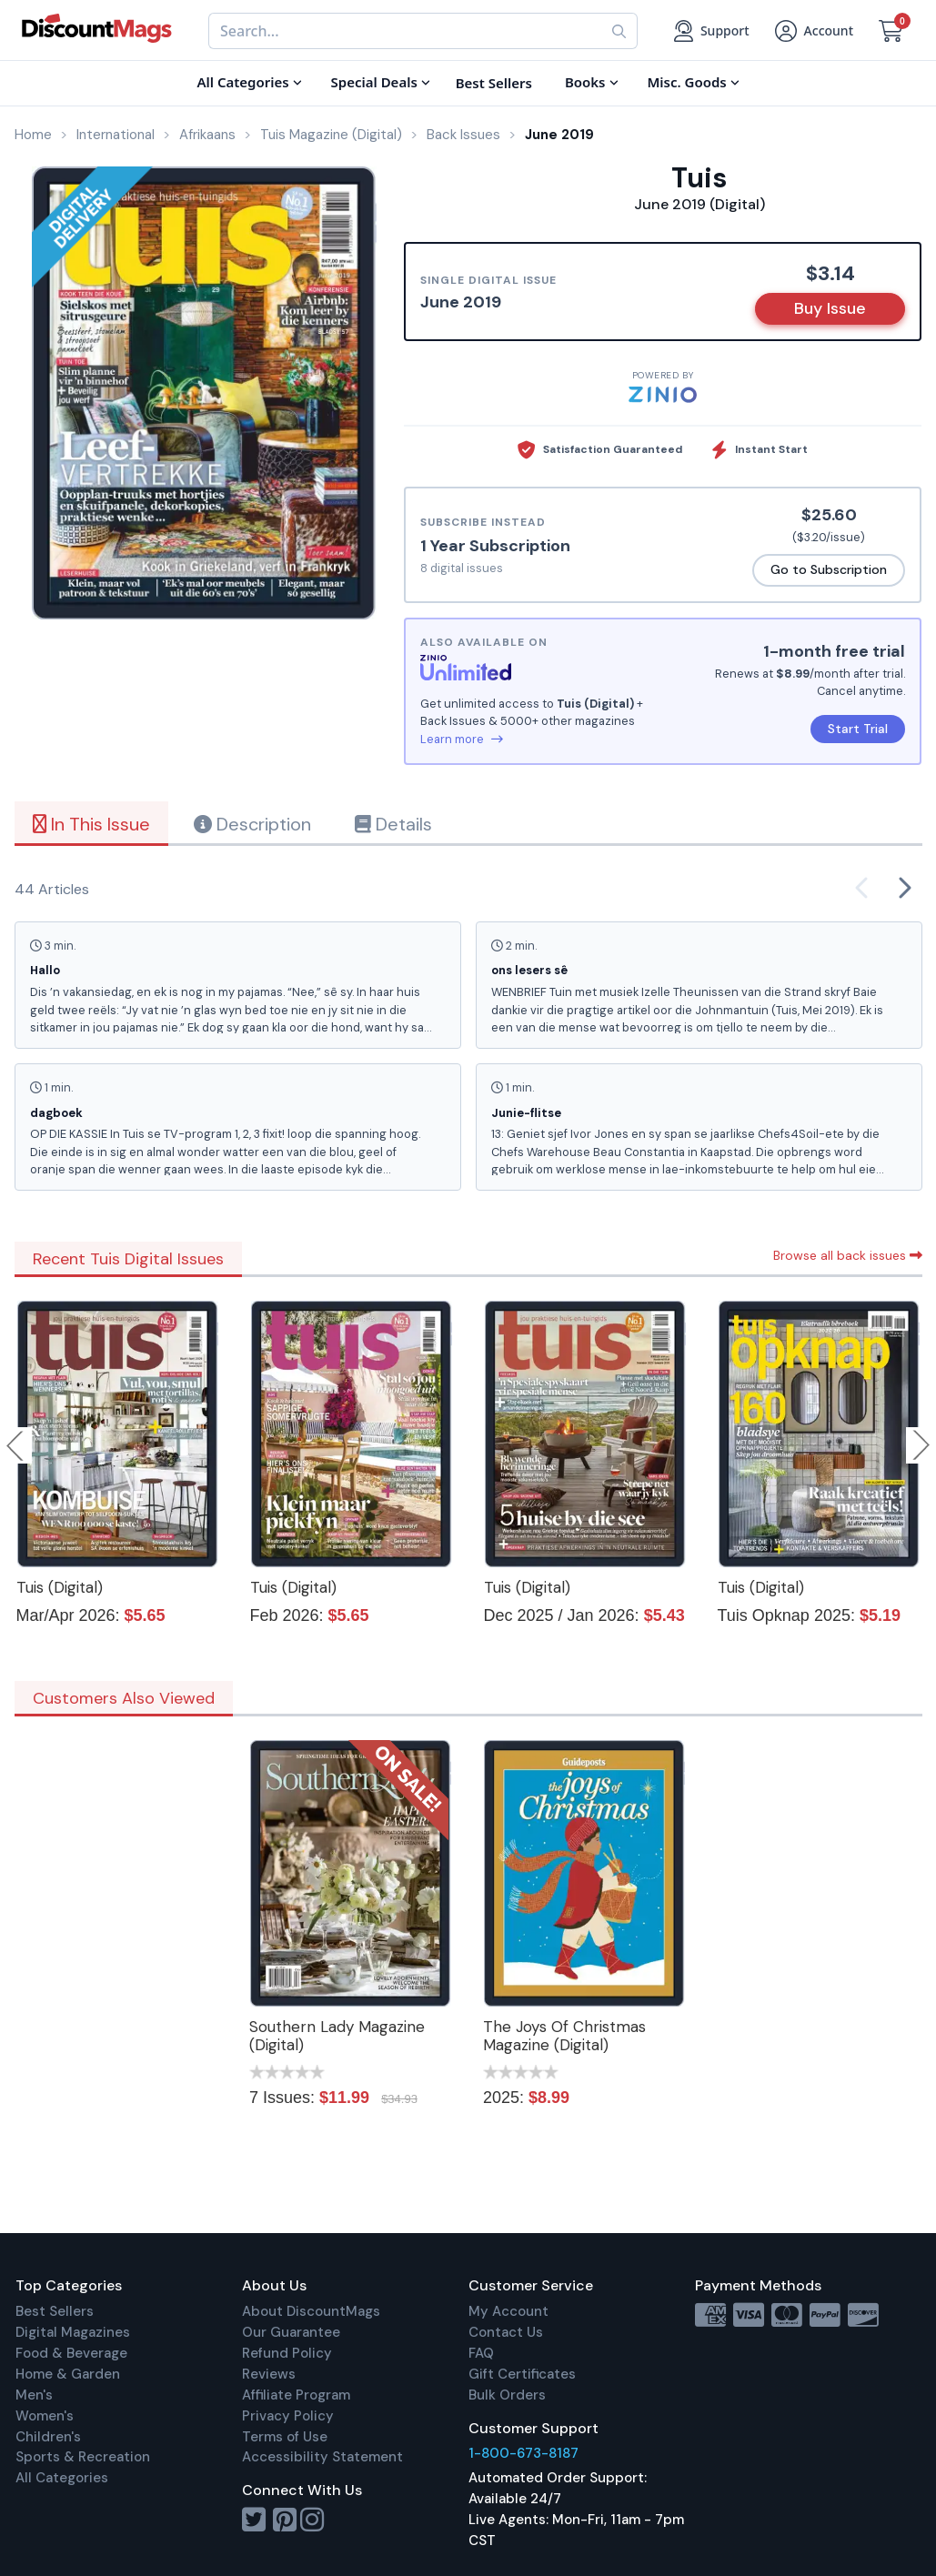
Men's (34, 2395)
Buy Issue (830, 308)
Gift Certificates (522, 2374)
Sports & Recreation (82, 2457)
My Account (508, 2311)
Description (252, 824)
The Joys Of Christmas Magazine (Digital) (564, 2036)
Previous (16, 1445)
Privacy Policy (288, 2416)
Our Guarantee (291, 2332)
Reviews (269, 2374)
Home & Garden (67, 2374)
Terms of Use (284, 2437)
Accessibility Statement (322, 2457)
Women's (44, 2416)
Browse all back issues (847, 1255)
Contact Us (505, 2332)
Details (393, 824)
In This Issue (91, 824)
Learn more (461, 739)
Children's (48, 2437)
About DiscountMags (311, 2311)
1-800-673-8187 (523, 2453)
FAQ (481, 2353)
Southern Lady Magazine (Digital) (337, 2036)
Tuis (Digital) (59, 1587)
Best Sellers (54, 2311)
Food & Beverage (71, 2353)
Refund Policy (287, 2353)
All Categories (61, 2478)
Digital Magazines (72, 2332)
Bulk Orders (507, 2395)
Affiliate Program (296, 2395)
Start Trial (858, 728)
